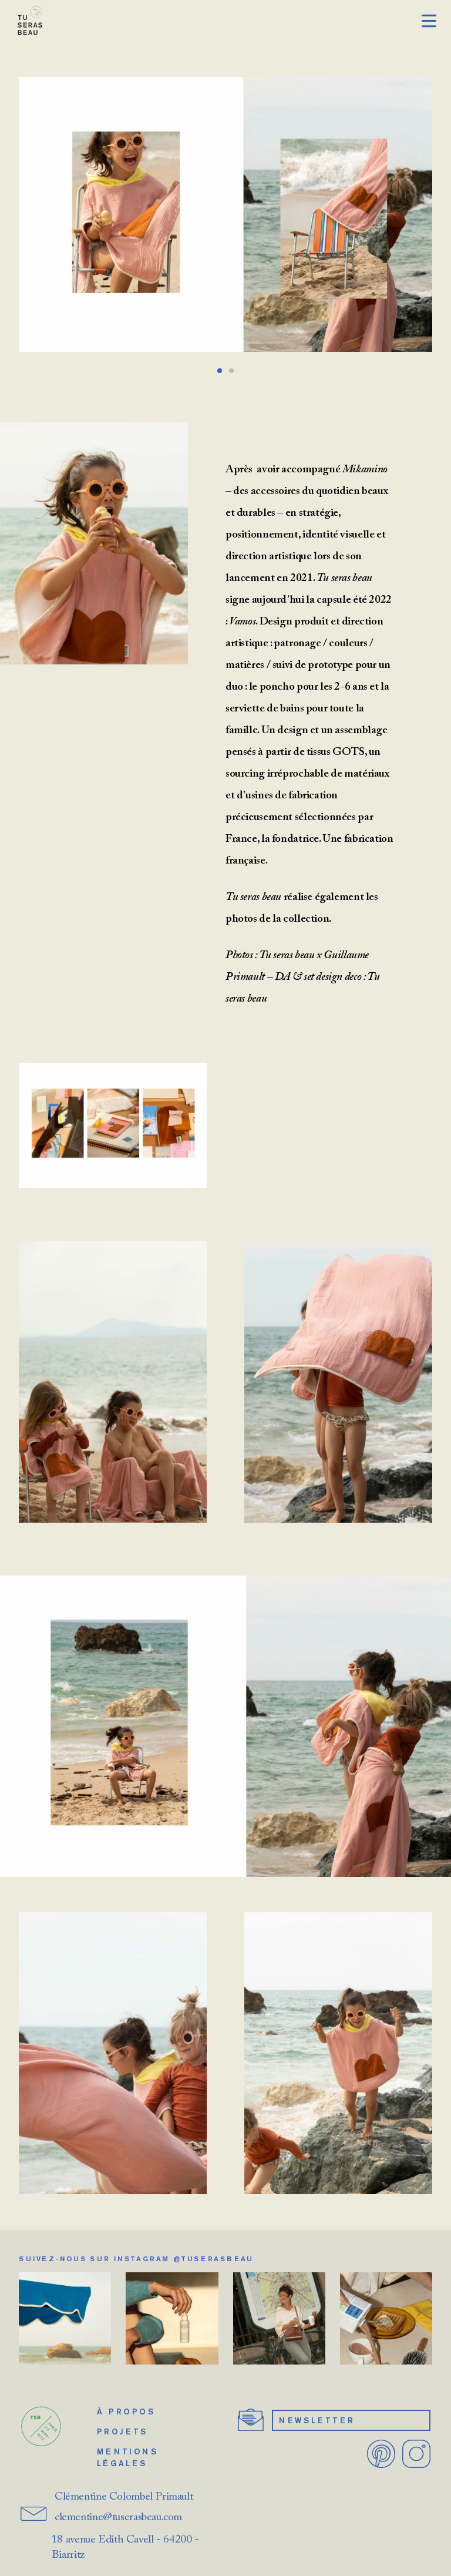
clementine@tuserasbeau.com (118, 2517)
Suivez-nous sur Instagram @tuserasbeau (136, 2258)
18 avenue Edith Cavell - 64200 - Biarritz (125, 2547)
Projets (122, 2431)
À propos (126, 2411)
